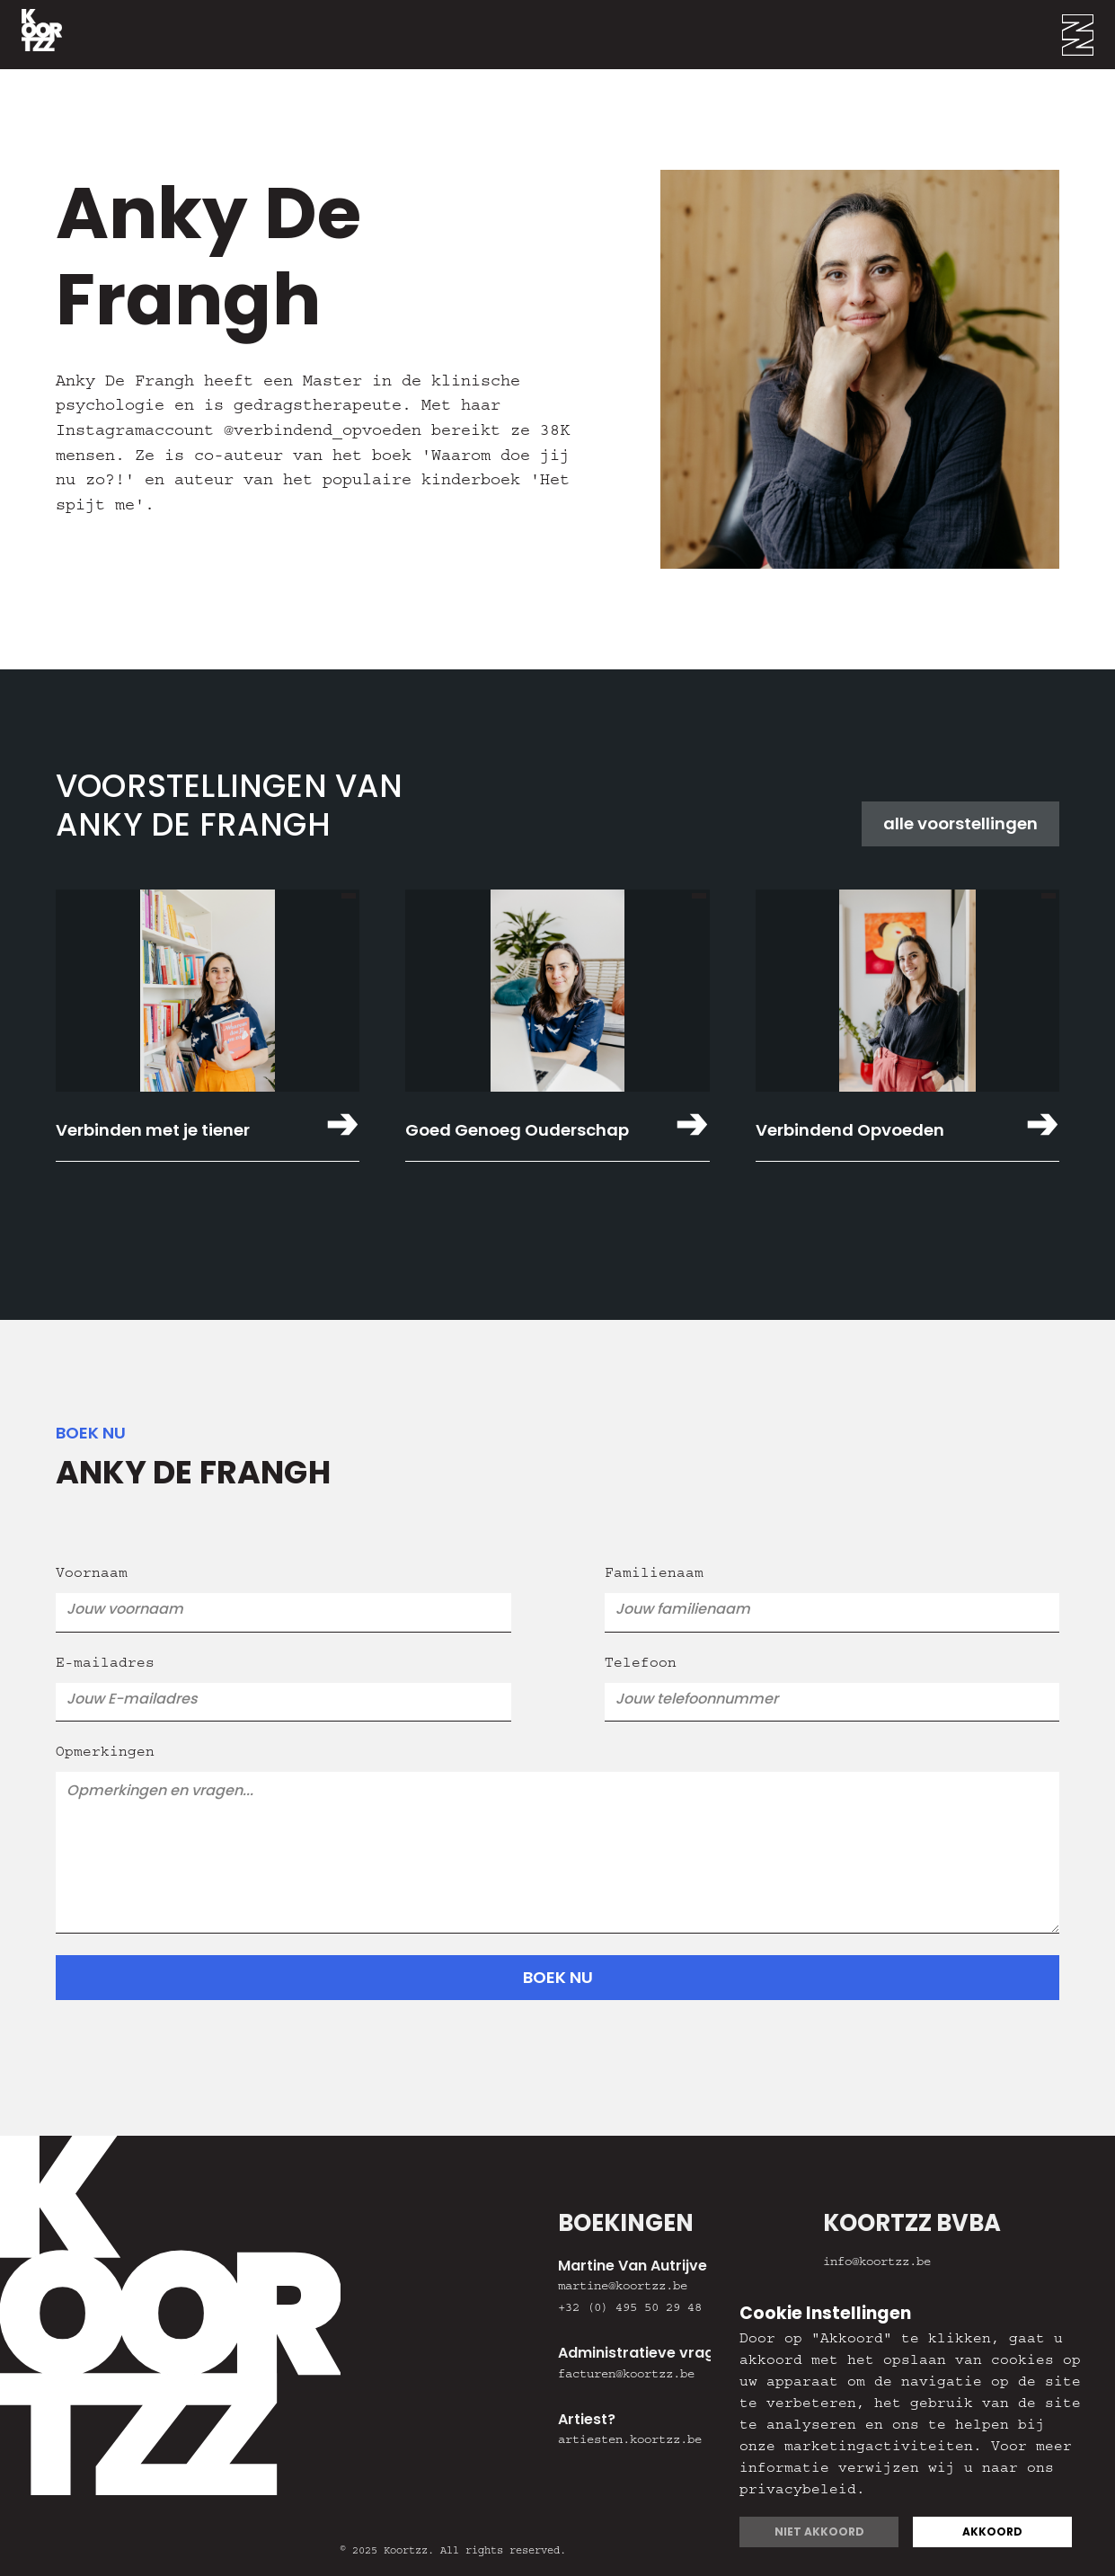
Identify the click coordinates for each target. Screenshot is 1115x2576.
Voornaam (92, 1575)
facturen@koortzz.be (626, 2375)
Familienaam (654, 1575)
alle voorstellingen (960, 823)
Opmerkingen (105, 1754)
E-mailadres (105, 1665)
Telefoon (641, 1665)
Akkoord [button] (992, 2531)
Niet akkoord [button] (819, 2531)
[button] (1088, 34)
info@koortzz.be (877, 2263)
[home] (31, 34)
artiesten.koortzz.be (630, 2441)
